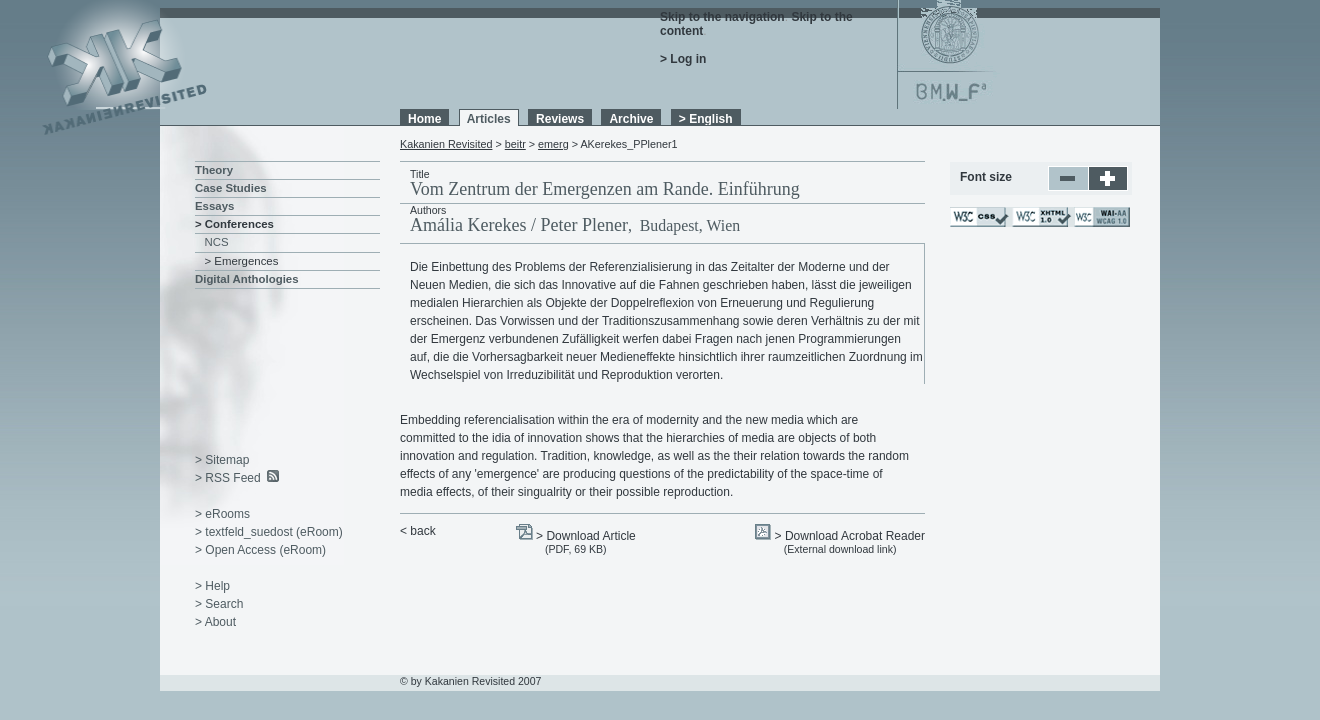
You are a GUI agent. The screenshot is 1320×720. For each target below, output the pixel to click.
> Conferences (234, 224)
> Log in (683, 59)
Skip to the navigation (722, 17)
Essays (214, 206)
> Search (219, 604)
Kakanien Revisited (446, 144)
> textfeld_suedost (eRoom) (269, 532)
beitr (515, 144)
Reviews (560, 119)
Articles (489, 119)
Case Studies (231, 188)
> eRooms (222, 514)
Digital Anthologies (247, 279)
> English (706, 119)
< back (418, 531)
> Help (212, 586)
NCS (217, 242)
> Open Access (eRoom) (260, 550)
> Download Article (586, 536)
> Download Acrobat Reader (850, 536)
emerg (553, 144)
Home (424, 119)
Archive (631, 119)
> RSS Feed (228, 478)
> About (215, 622)
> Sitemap (222, 460)
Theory (214, 170)
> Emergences (242, 261)
